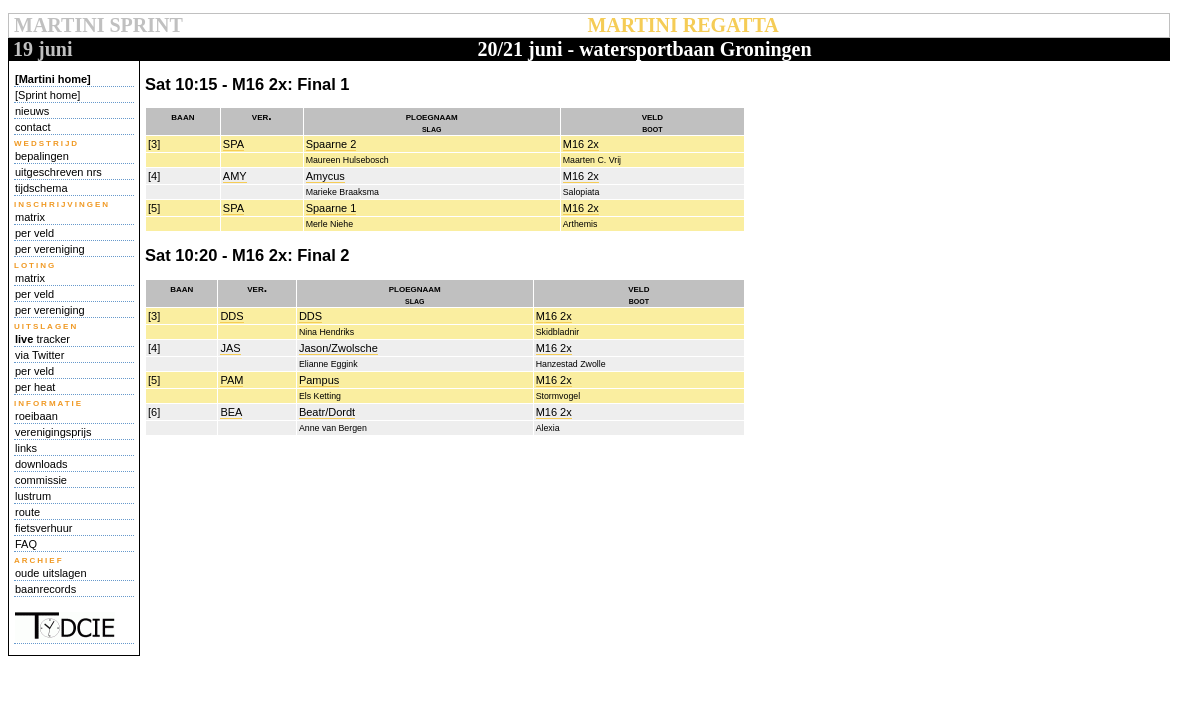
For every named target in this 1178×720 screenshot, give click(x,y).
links (26, 448)
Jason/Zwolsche (338, 348)
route (27, 512)
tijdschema (41, 188)
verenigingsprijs (53, 432)
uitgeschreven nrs (58, 172)
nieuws (32, 111)
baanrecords (45, 589)
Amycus (325, 176)
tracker (42, 339)
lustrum (33, 496)
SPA (233, 144)
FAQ (26, 544)
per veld (34, 233)
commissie (41, 480)
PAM (231, 380)
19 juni (42, 49)
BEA (231, 412)
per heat (35, 387)
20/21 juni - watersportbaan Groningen (644, 49)
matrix (30, 217)
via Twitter (39, 355)
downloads (41, 464)
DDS (231, 316)
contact (32, 127)
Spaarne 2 (331, 144)
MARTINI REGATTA (682, 25)
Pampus (319, 380)
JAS (230, 348)
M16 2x (581, 144)
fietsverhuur (43, 528)
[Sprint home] (47, 95)
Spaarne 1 (331, 208)
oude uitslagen (51, 573)
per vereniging (50, 249)
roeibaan (36, 416)
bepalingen (42, 156)
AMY (235, 176)
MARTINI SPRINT (98, 25)
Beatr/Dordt (327, 412)
